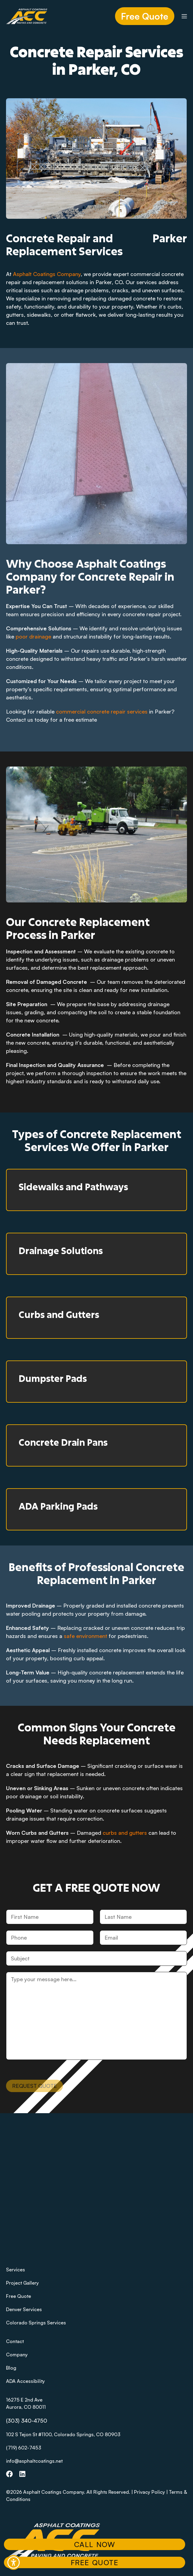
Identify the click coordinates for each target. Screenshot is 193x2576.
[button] (13, 2562)
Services (15, 2270)
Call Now (94, 2544)
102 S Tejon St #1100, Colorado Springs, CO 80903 (63, 2434)
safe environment (85, 1636)
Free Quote (144, 16)
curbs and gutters (125, 1832)
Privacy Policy (149, 2492)
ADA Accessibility (25, 2381)
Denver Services (24, 2309)
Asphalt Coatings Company (47, 274)
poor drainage (33, 636)
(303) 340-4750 (26, 2420)
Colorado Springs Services (36, 2323)
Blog (11, 2368)
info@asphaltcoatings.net (34, 2461)
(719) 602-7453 (23, 2448)
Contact (15, 2341)
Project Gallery (22, 2283)
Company (17, 2355)
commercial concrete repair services (102, 711)
